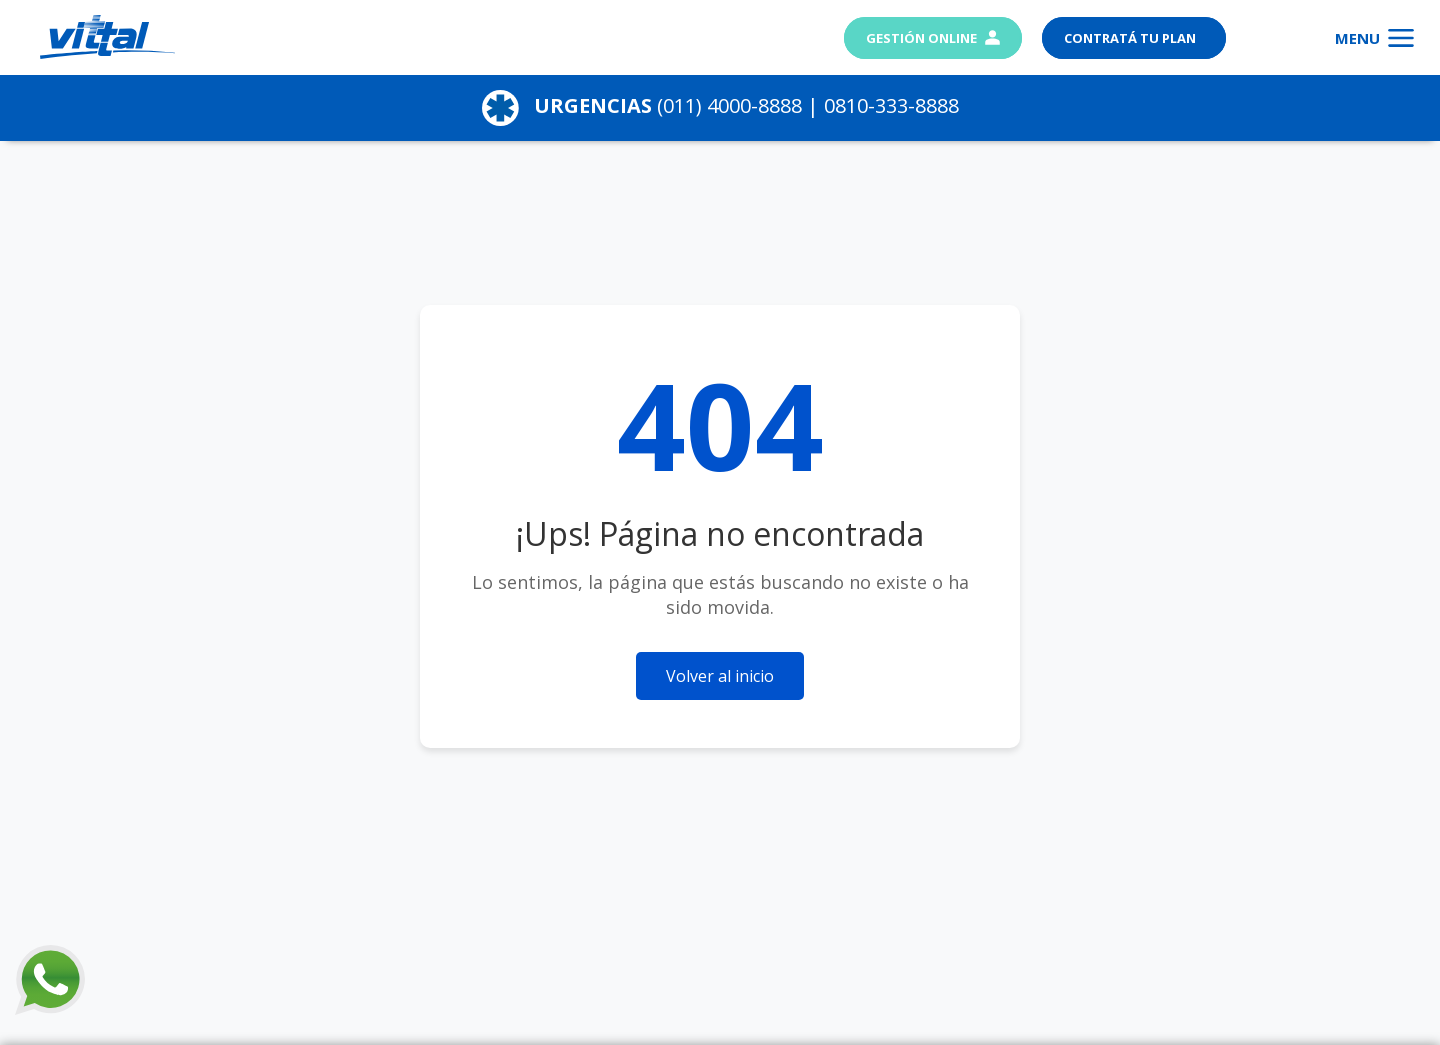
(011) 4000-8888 (729, 105)
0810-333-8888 (891, 105)
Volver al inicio (720, 676)
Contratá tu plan (1131, 38)
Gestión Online (933, 38)
